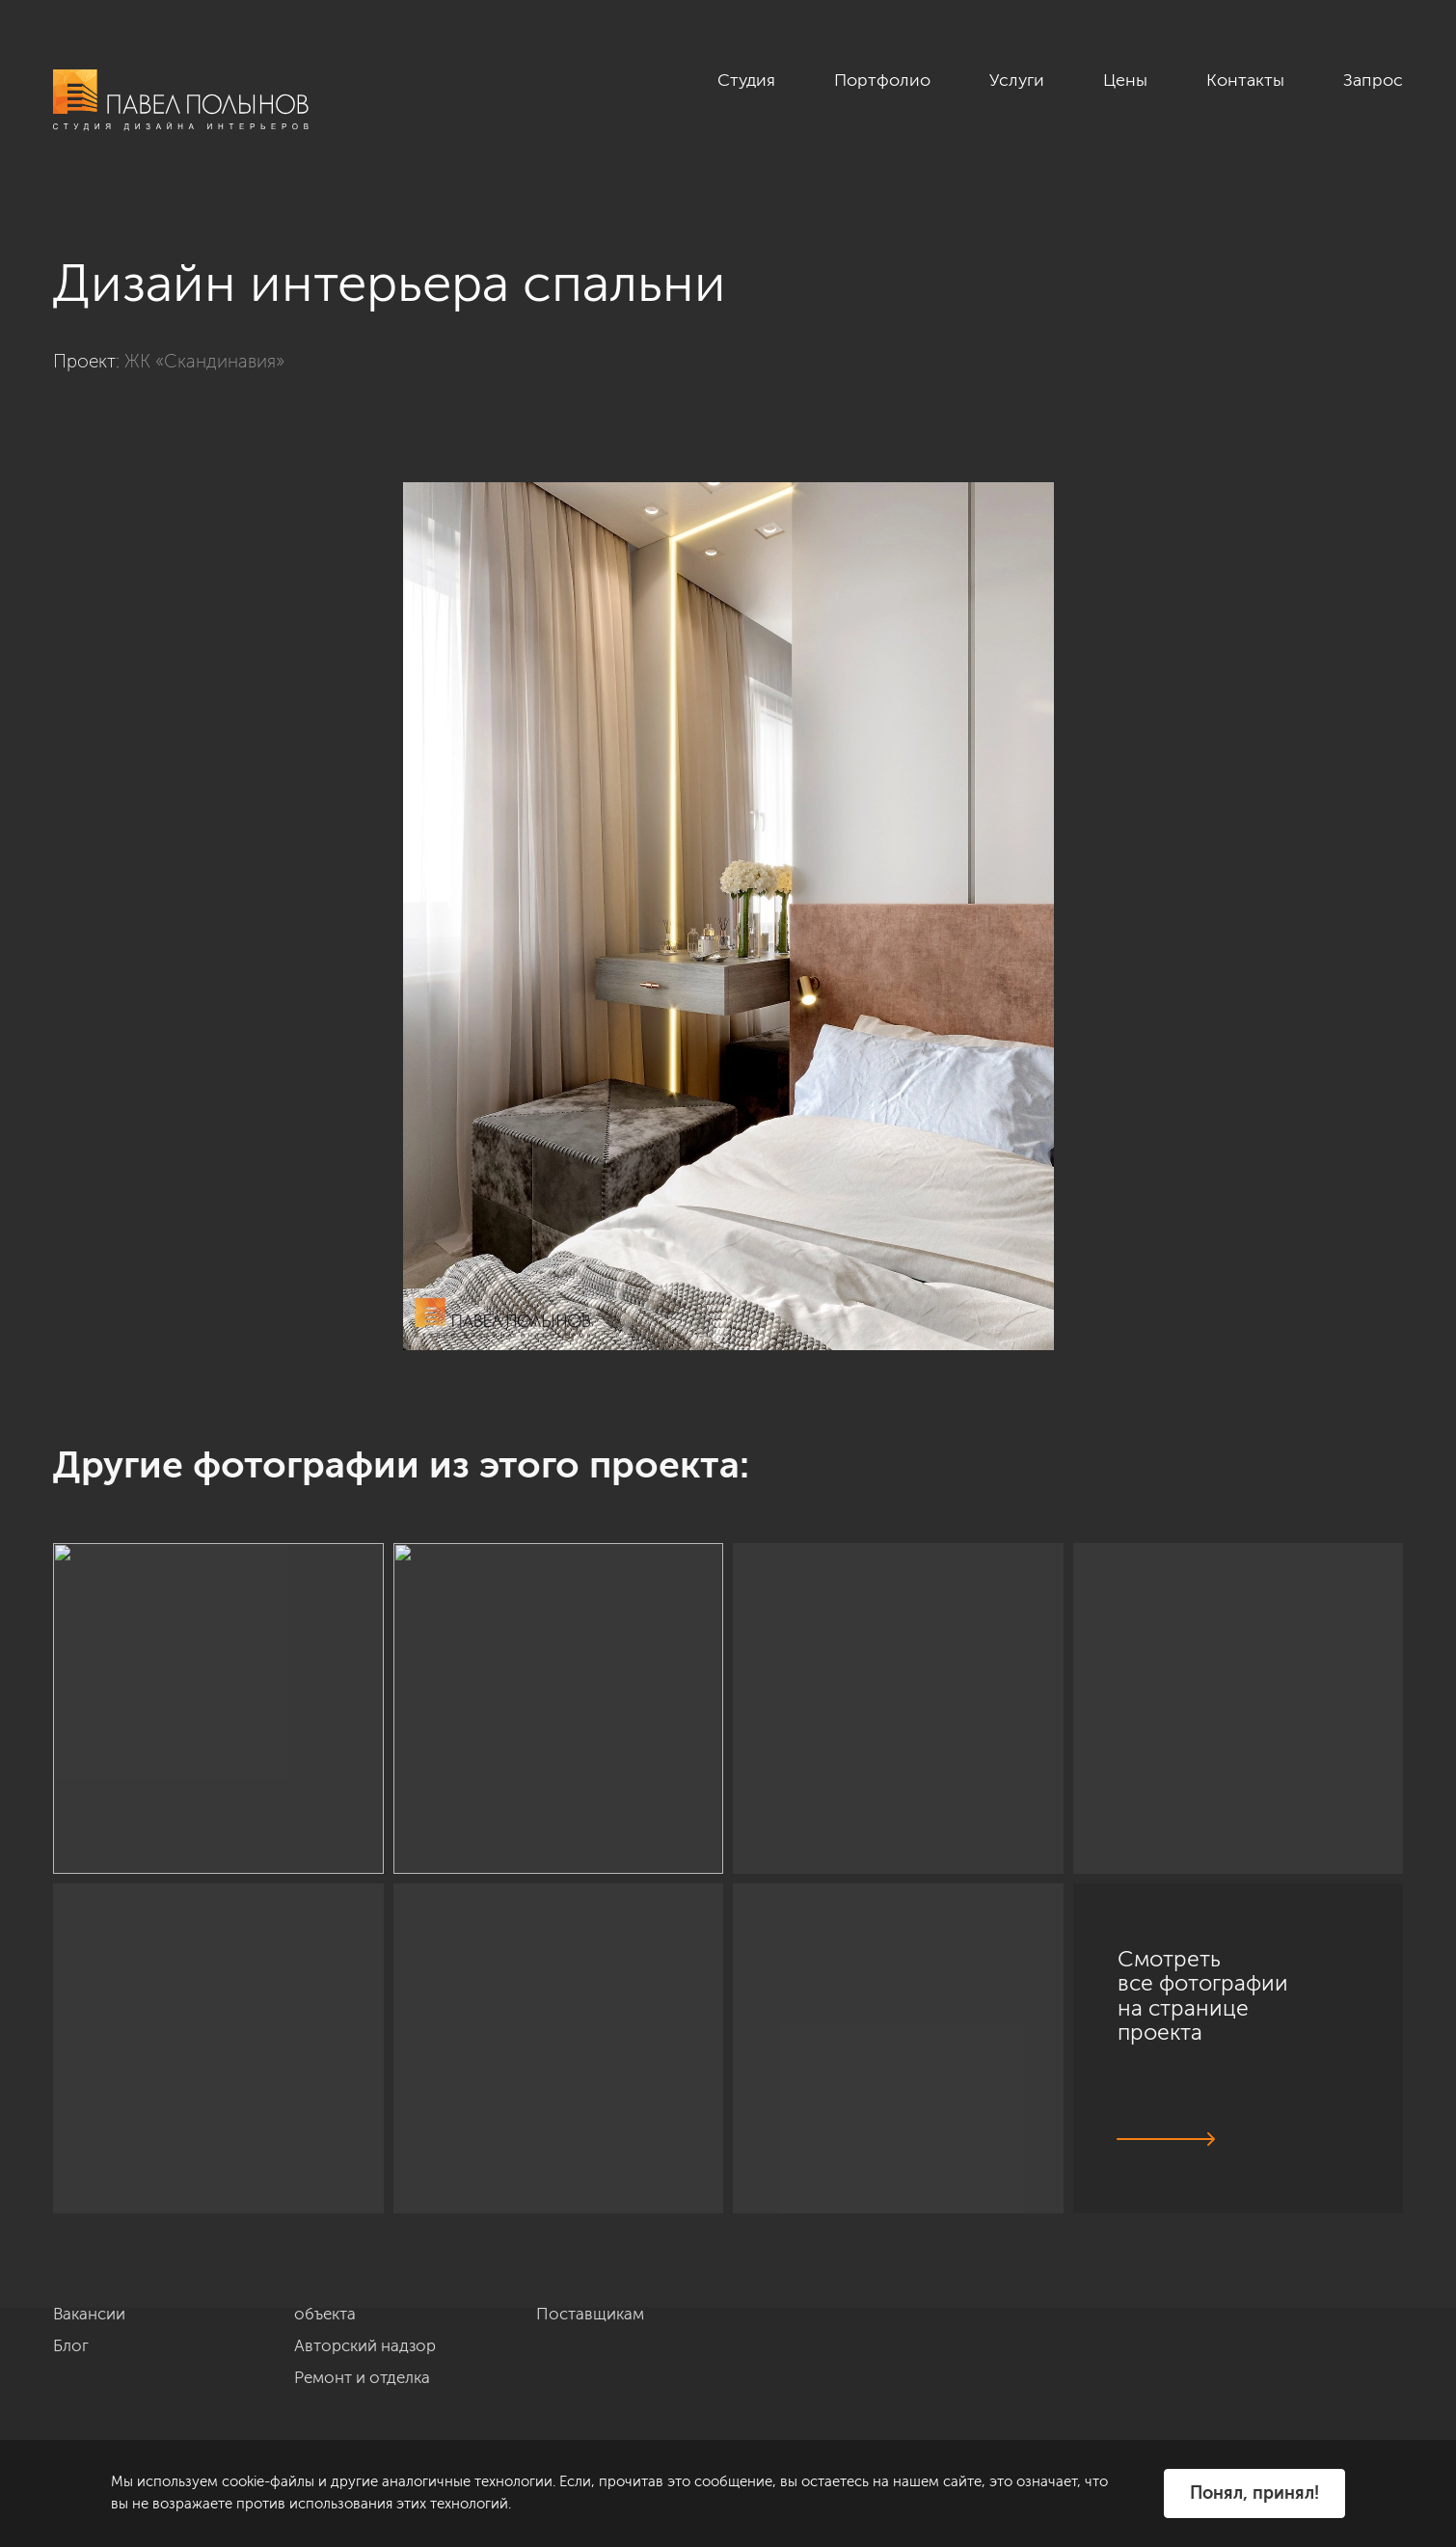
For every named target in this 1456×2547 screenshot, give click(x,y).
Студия (746, 80)
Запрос (1373, 80)
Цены (1125, 80)
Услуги (1016, 80)
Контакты (1245, 80)
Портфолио (882, 80)
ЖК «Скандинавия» (204, 361)
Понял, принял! (1254, 2493)
